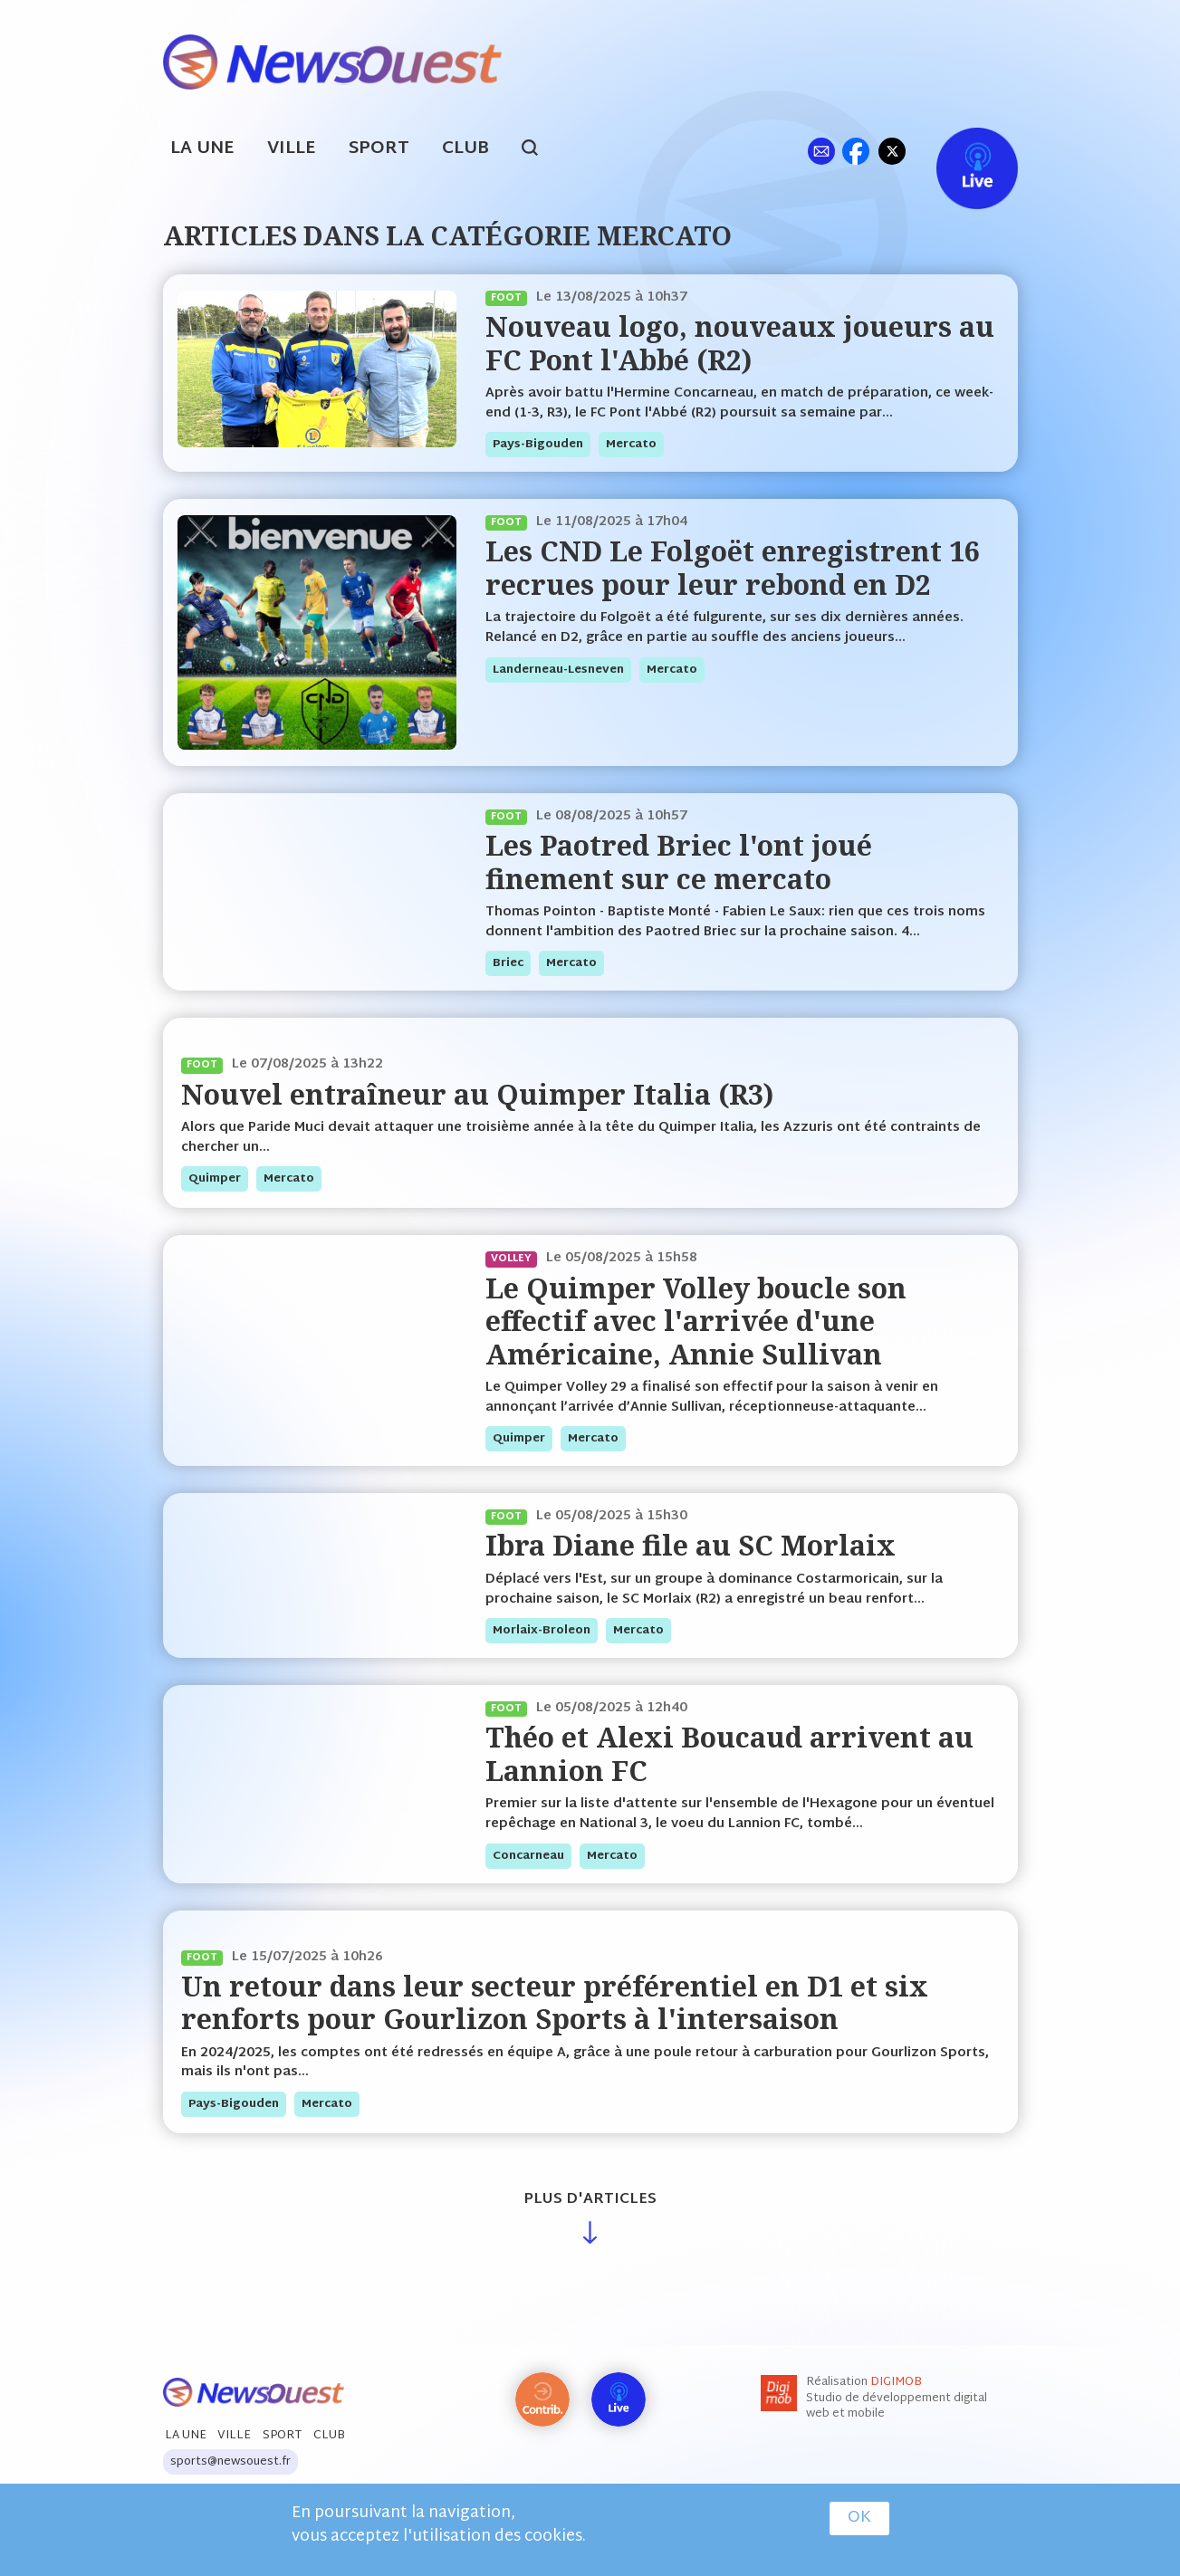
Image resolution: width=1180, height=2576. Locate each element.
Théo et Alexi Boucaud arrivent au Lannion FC (729, 1753)
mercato (631, 444)
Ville (291, 149)
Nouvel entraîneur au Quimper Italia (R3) (477, 1094)
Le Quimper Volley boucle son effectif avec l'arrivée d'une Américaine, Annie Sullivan (696, 1321)
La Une (202, 149)
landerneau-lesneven (558, 670)
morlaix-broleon (541, 1631)
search (539, 150)
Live (959, 151)
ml (821, 151)
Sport (379, 149)
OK (859, 2518)
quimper (214, 1179)
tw (892, 151)
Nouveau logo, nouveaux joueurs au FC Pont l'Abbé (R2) (739, 343)
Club (465, 149)
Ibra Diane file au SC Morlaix (690, 1545)
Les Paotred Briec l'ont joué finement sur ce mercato (678, 861)
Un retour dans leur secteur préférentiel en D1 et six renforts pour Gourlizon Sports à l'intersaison (554, 2002)
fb (856, 151)
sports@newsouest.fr (230, 2462)
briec (508, 963)
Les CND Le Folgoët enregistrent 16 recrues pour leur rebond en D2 (732, 567)
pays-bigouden (538, 444)
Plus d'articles (590, 2200)
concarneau (528, 1856)
